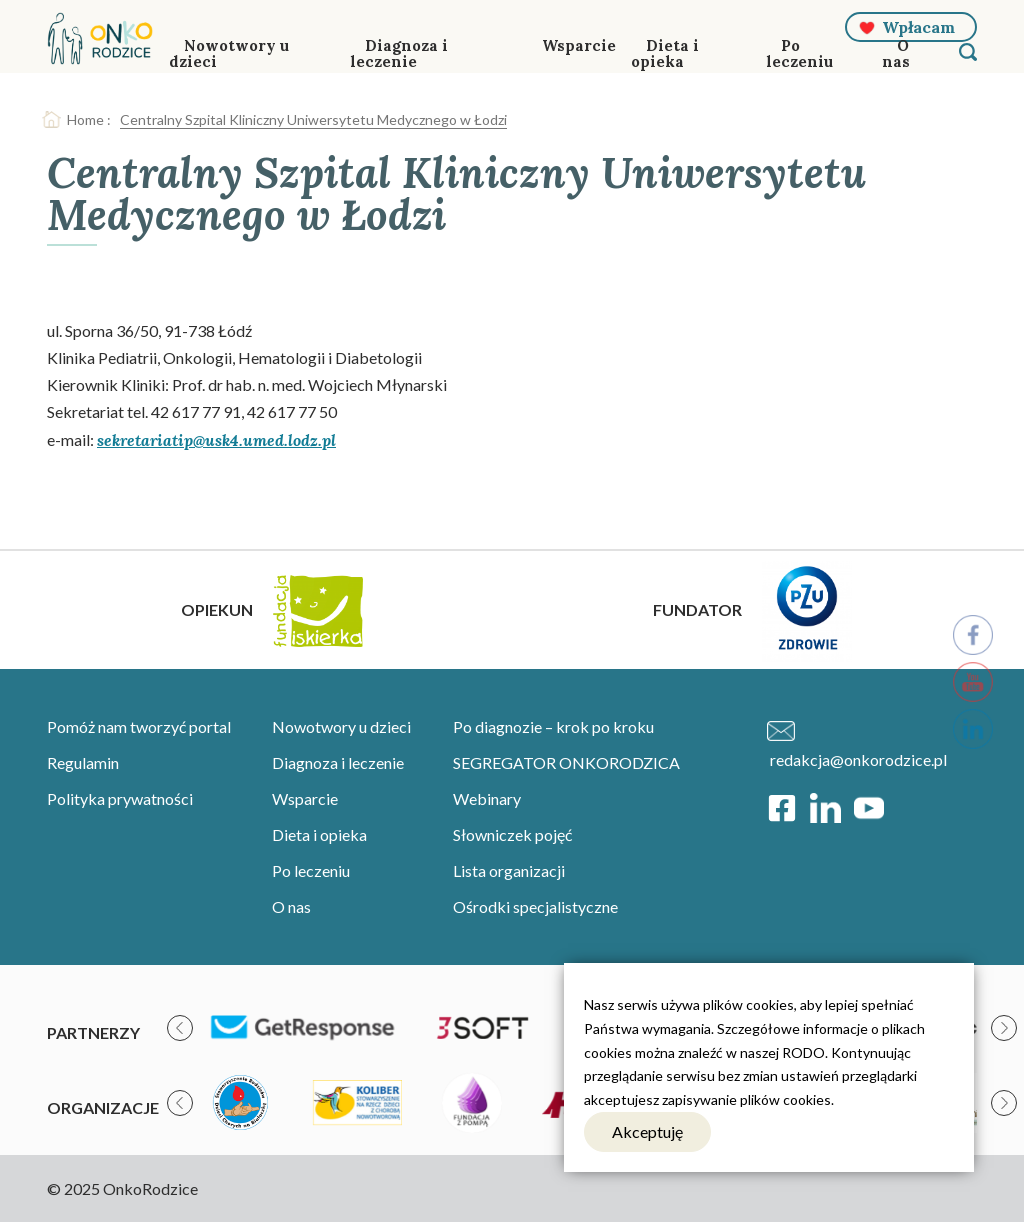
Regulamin (83, 762)
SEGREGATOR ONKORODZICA (566, 762)
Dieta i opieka (665, 53)
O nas (896, 53)
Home (85, 119)
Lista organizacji (509, 870)
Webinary (487, 798)
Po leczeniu (799, 53)
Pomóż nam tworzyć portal (139, 726)
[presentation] (180, 1028)
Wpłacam (918, 27)
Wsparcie (579, 45)
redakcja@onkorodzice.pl (858, 759)
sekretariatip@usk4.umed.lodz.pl (216, 440)
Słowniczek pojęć (512, 834)
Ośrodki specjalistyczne (535, 906)
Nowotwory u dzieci (229, 53)
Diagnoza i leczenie (399, 53)
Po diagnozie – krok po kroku (553, 726)
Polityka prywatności (120, 798)
